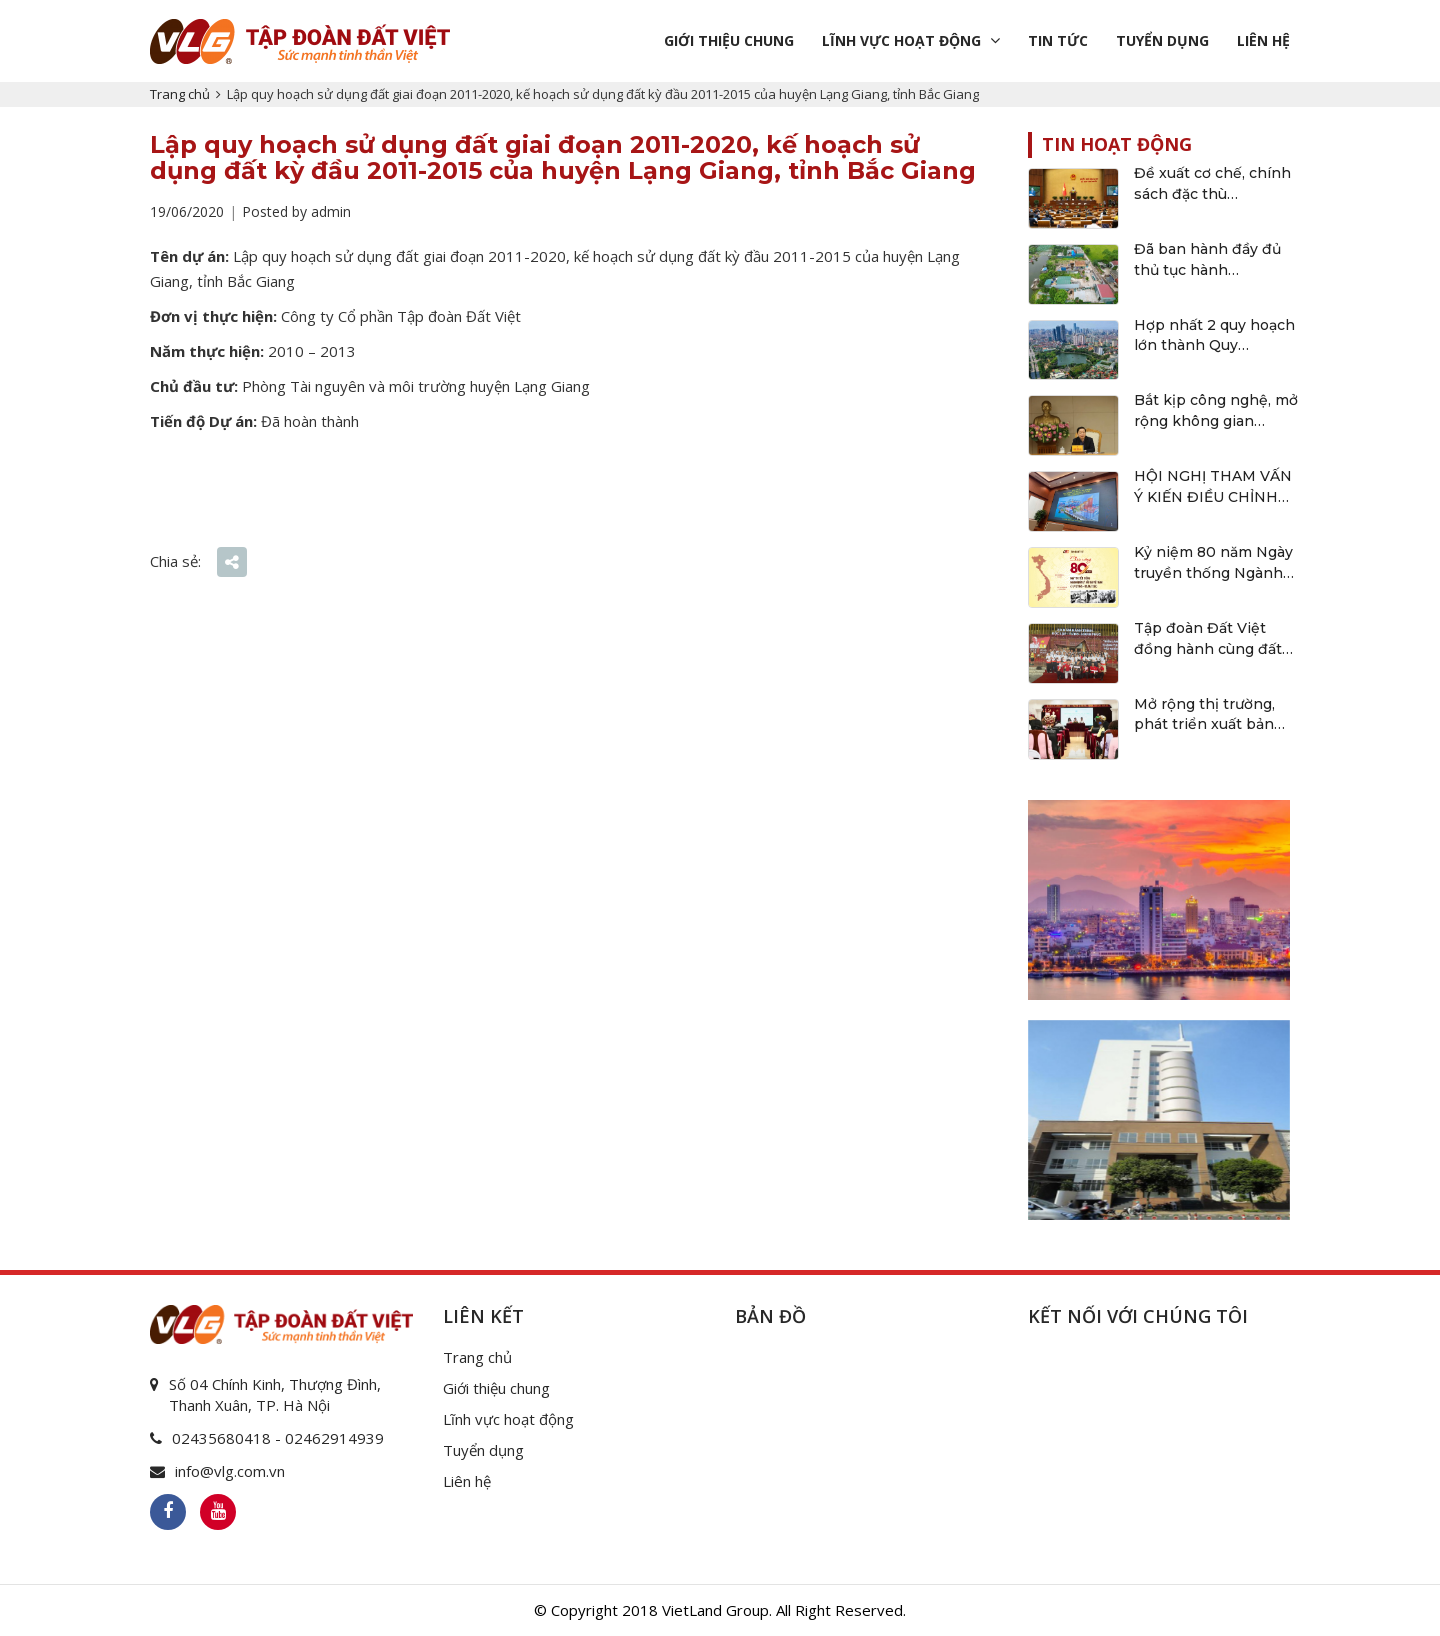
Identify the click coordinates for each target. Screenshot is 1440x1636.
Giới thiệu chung (729, 40)
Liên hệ (1263, 40)
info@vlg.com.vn (230, 1471)
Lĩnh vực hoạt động (901, 40)
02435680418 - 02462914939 (278, 1438)
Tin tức (1058, 40)
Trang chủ (180, 94)
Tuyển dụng (1162, 40)
